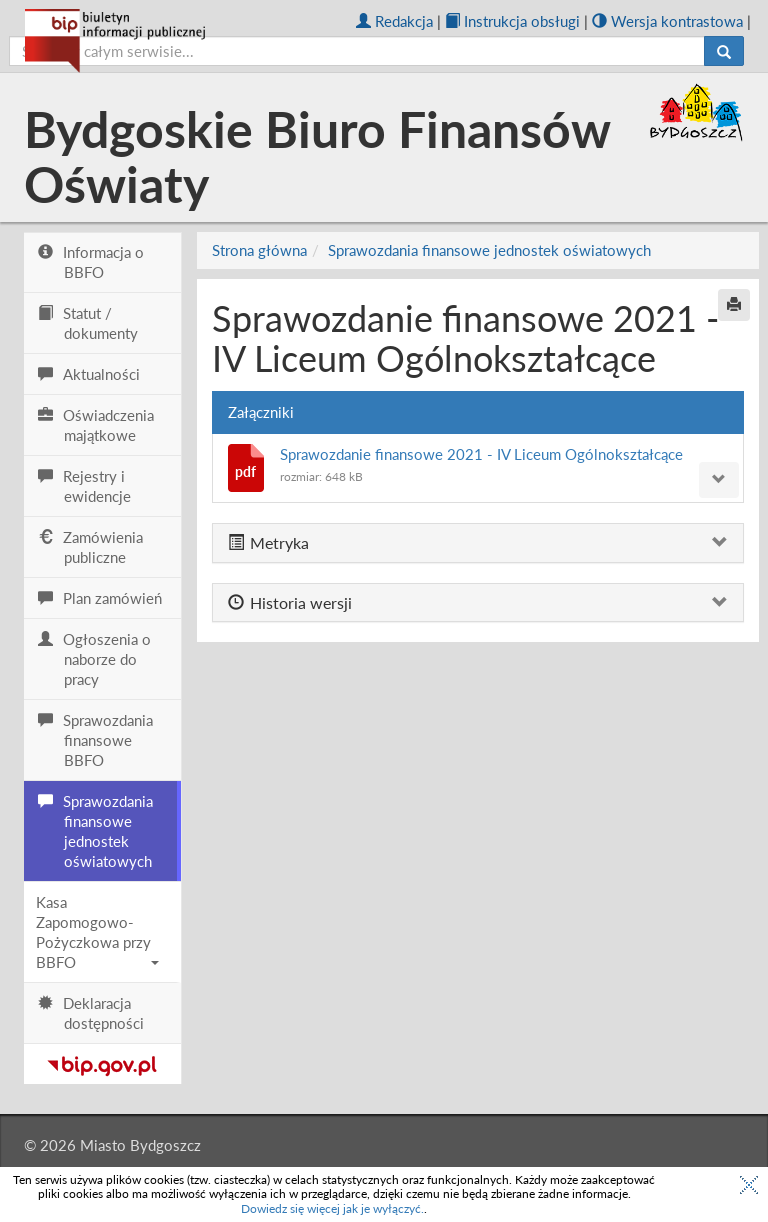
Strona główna (259, 250)
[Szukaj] (724, 51)
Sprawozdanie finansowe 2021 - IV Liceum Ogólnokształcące (481, 454)
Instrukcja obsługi (512, 21)
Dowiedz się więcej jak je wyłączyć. (332, 1208)
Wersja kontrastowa (667, 21)
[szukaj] (357, 51)
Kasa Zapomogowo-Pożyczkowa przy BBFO (97, 932)
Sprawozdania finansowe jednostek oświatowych (489, 250)
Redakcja (394, 21)
